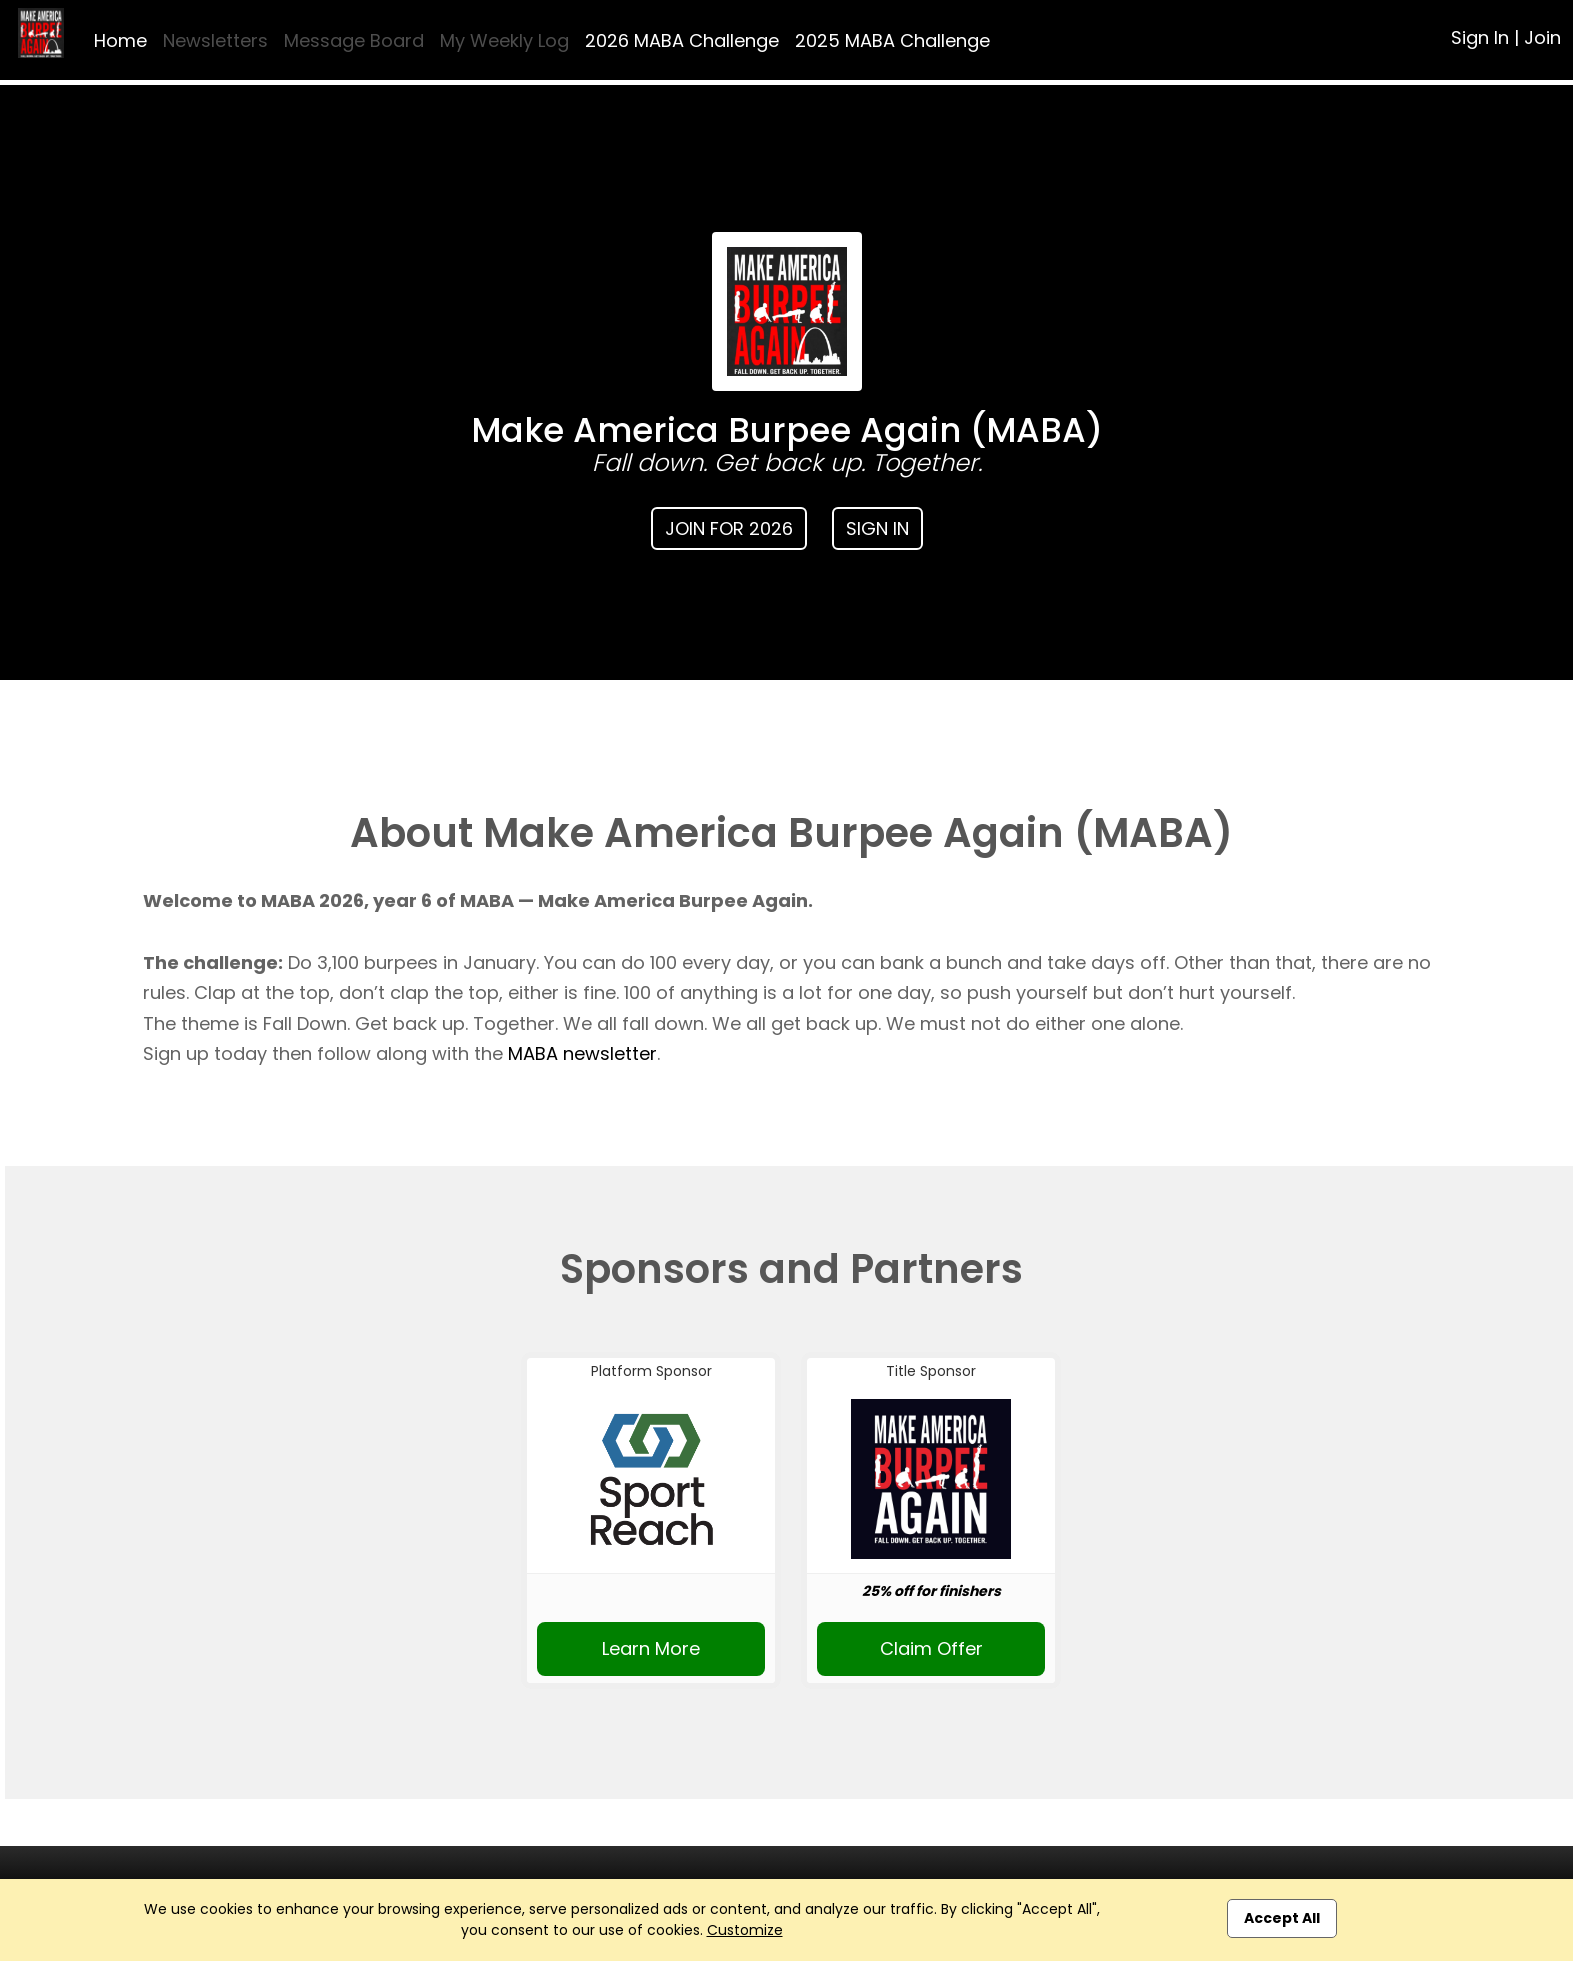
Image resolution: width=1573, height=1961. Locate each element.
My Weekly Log (504, 40)
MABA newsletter (582, 1053)
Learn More (651, 1648)
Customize (745, 1930)
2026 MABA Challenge (682, 40)
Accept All (1282, 1918)
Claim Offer (931, 1648)
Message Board (354, 40)
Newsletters (215, 40)
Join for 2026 (729, 528)
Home (120, 40)
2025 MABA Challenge (892, 40)
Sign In (1480, 37)
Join (1542, 37)
